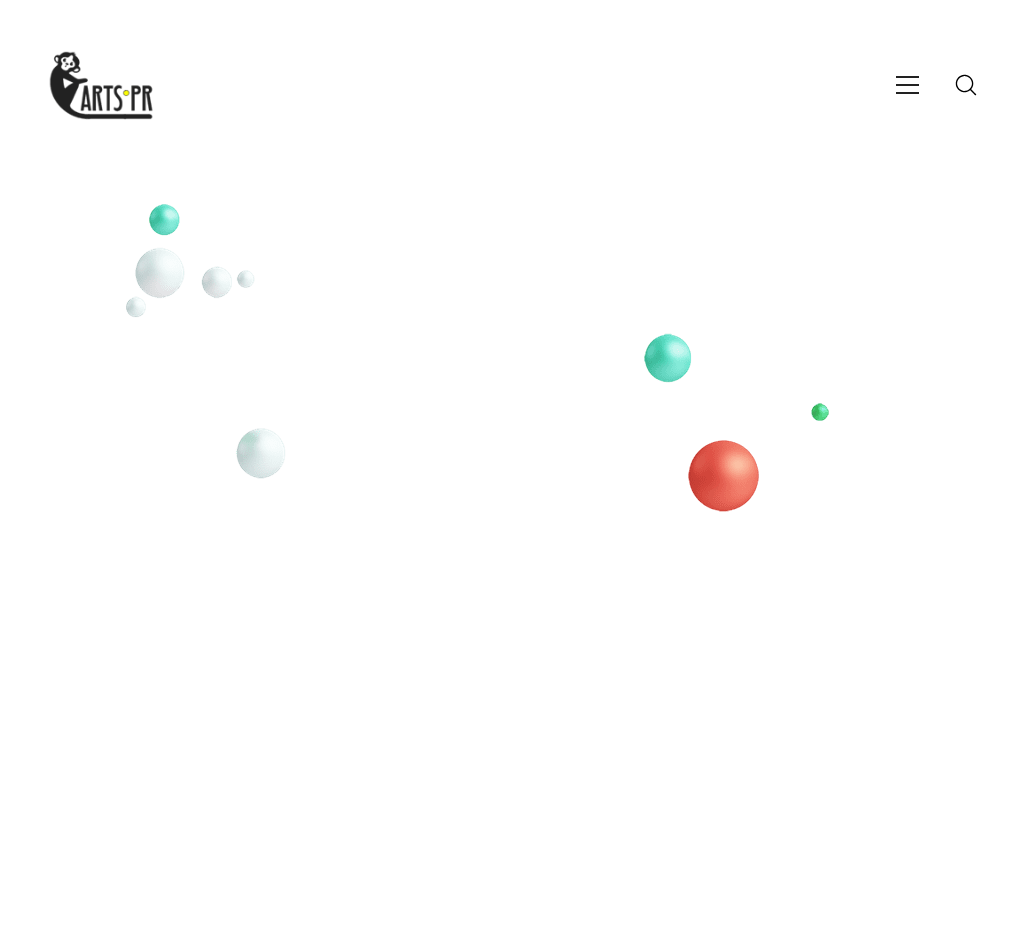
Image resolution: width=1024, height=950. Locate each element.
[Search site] (966, 85)
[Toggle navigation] (907, 85)
